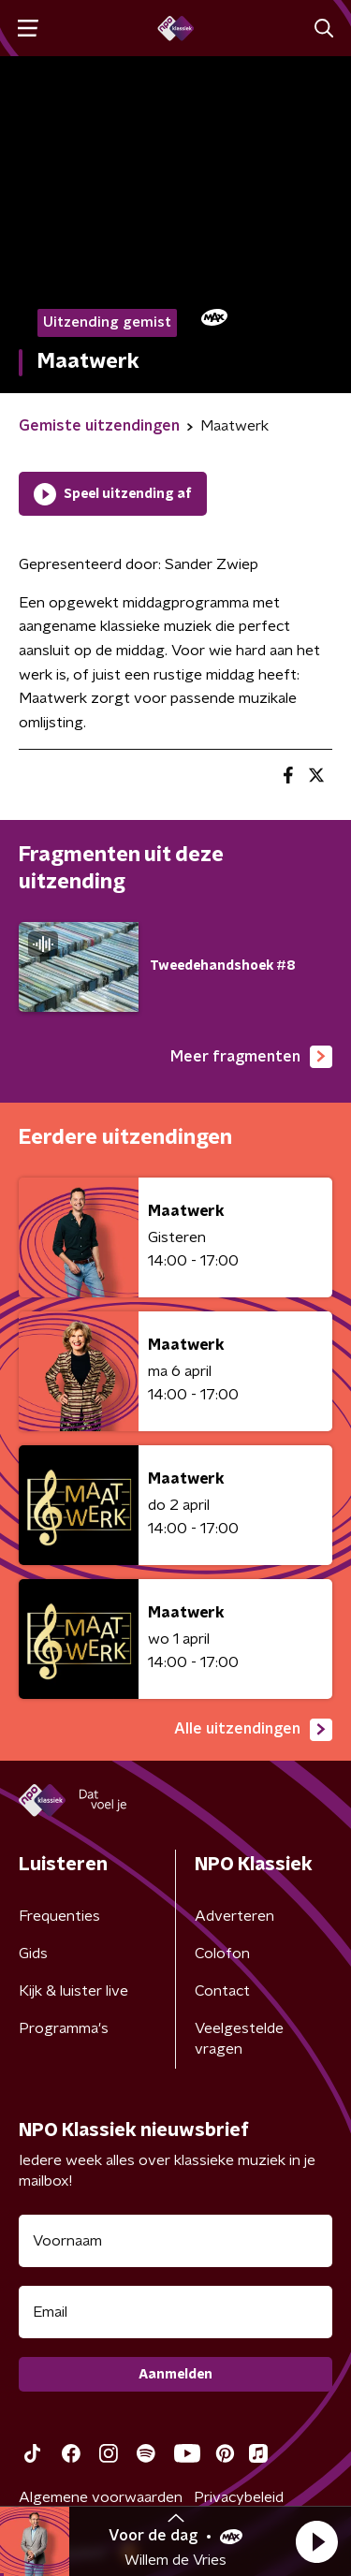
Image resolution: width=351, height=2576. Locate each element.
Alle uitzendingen (253, 1730)
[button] (316, 2541)
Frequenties (59, 1916)
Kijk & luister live (73, 1990)
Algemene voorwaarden (101, 2497)
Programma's (64, 2028)
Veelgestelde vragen (239, 2038)
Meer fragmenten (251, 1057)
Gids (33, 1953)
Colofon (222, 1953)
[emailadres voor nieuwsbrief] (175, 2312)
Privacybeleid (239, 2497)
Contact (222, 1990)
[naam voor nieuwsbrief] (175, 2241)
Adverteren (234, 1916)
